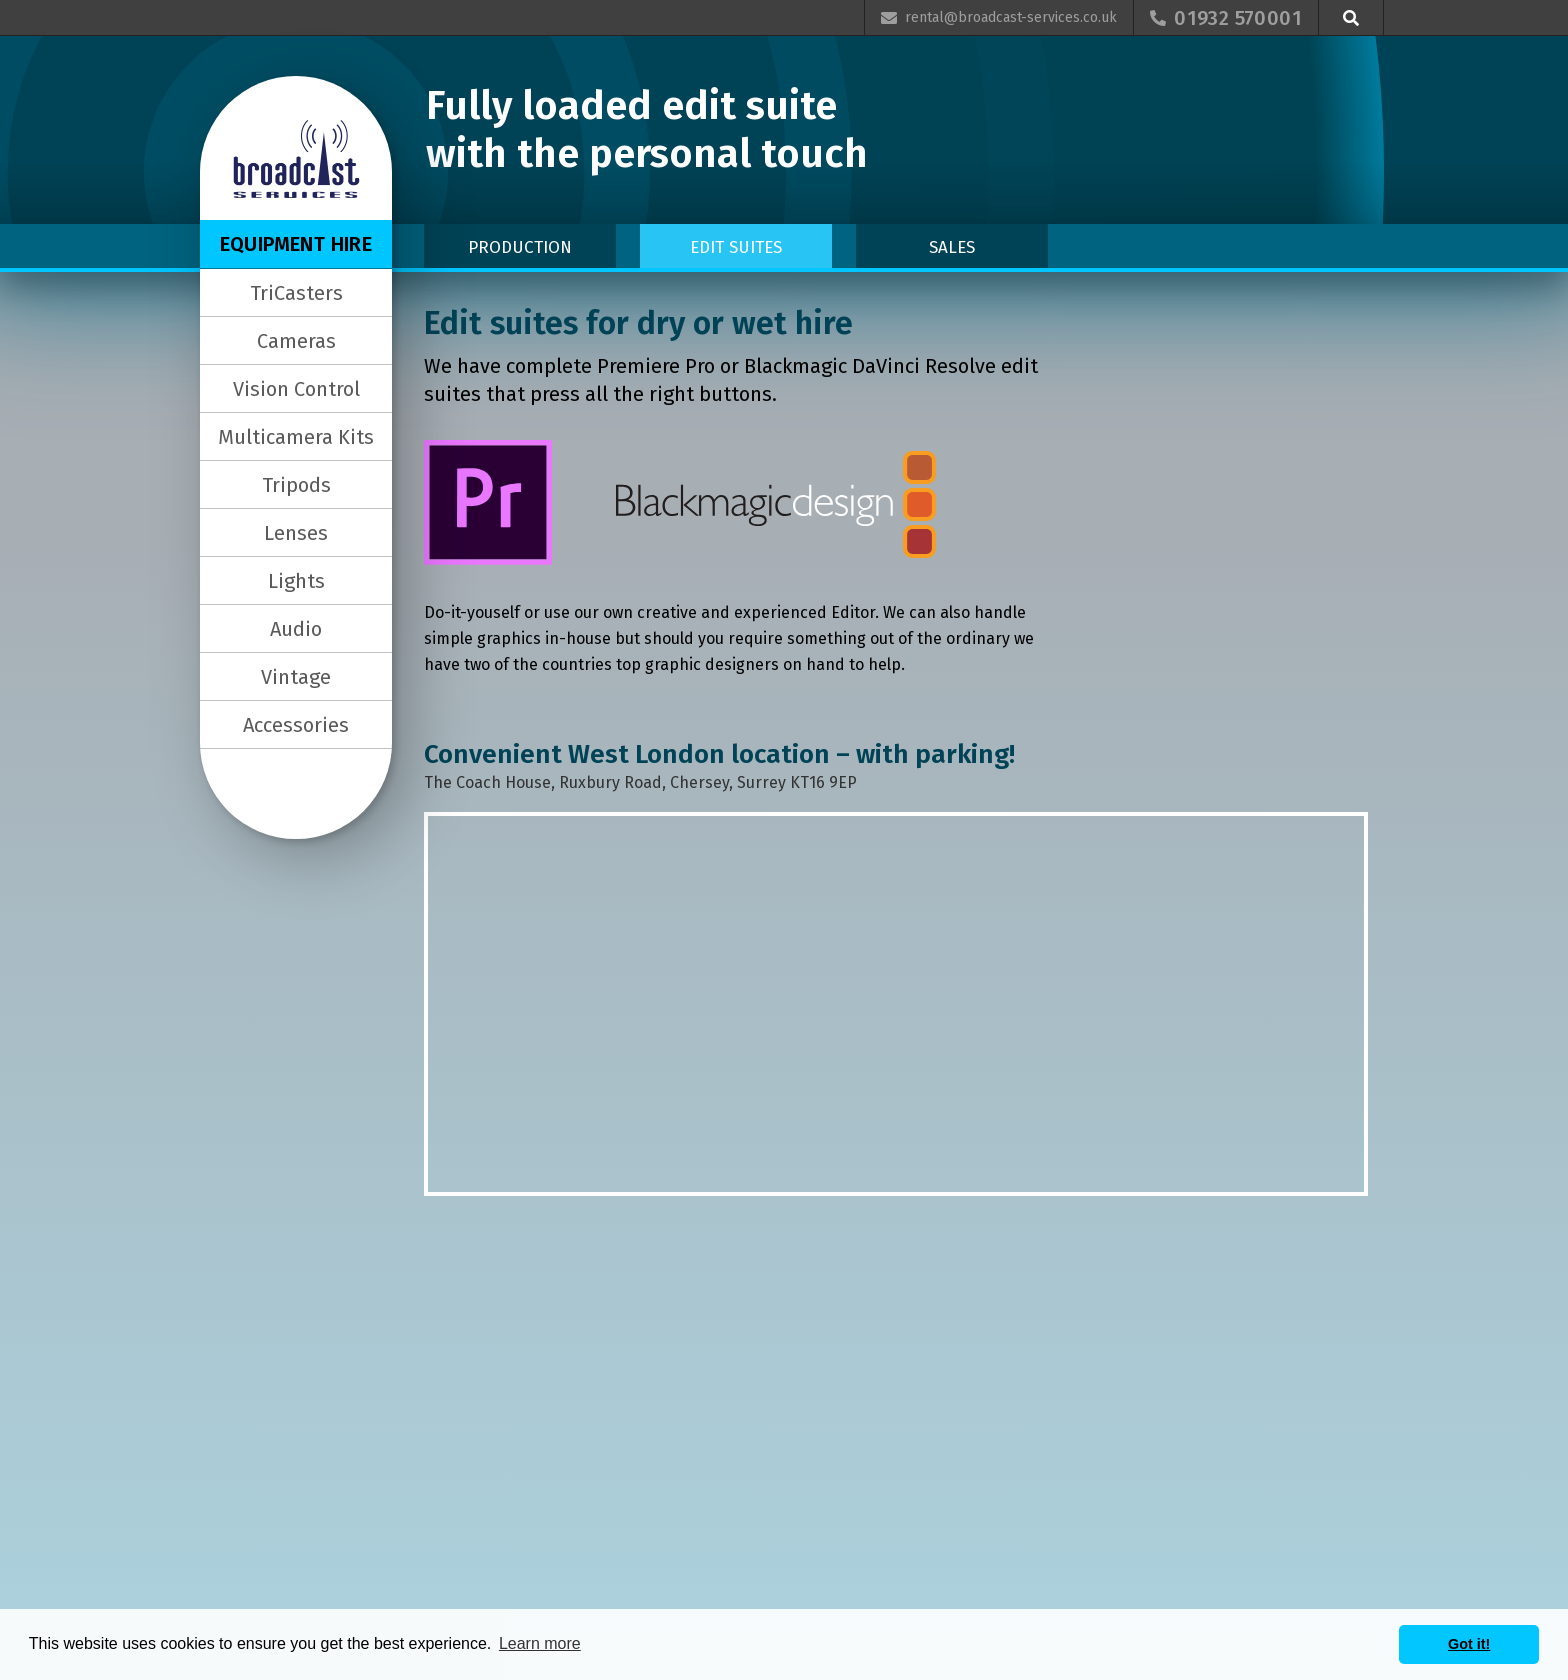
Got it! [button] (1469, 1644)
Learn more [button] (540, 1643)
